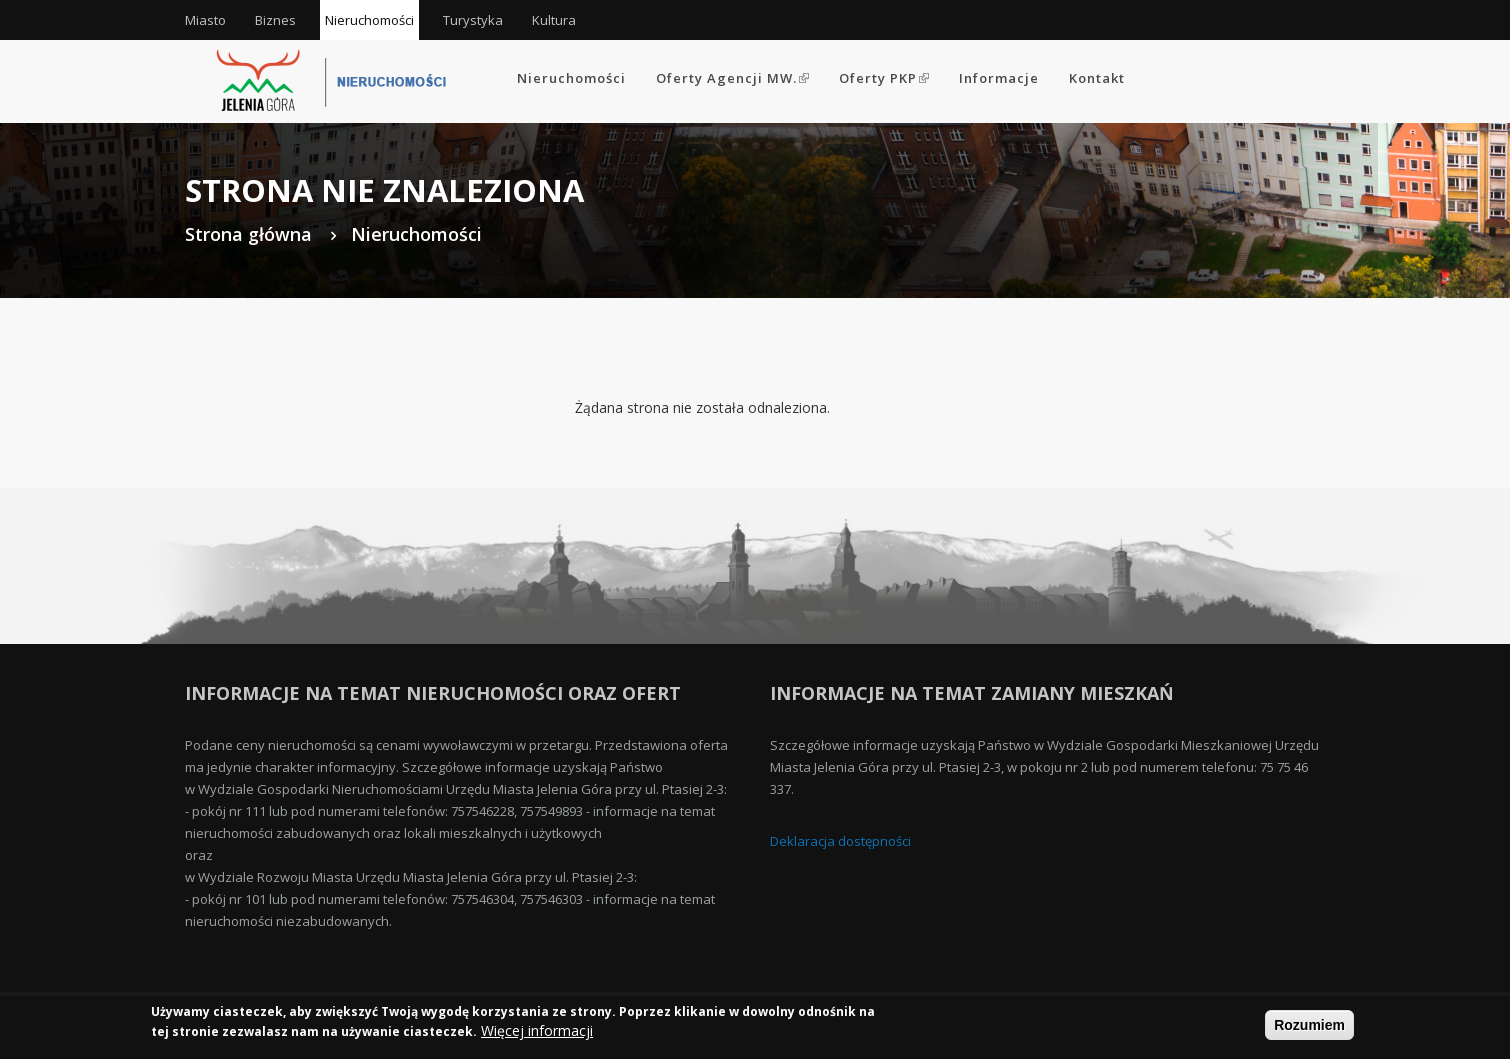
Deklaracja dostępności (840, 841)
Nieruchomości (369, 20)
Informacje (999, 78)
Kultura (554, 20)
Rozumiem (1309, 1028)
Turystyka (473, 20)
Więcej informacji (537, 1033)
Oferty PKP (884, 78)
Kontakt (1097, 78)
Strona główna (248, 234)
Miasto (205, 20)
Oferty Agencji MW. (732, 78)
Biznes (275, 20)
